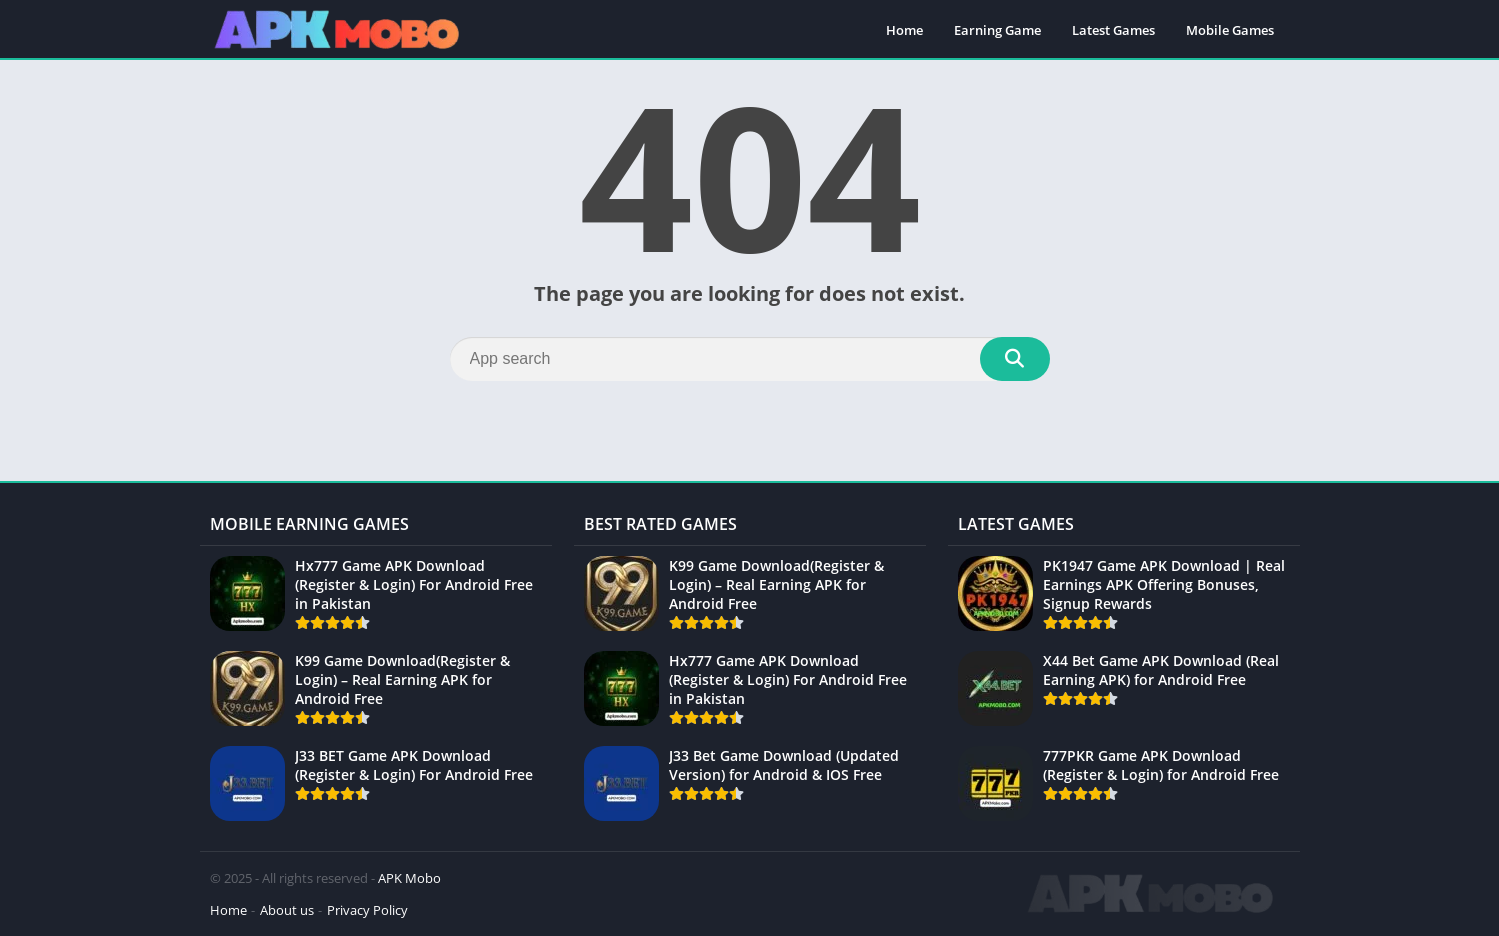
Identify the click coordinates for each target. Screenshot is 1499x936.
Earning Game (997, 30)
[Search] (750, 359)
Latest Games (1113, 30)
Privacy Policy (367, 910)
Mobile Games (1230, 30)
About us (287, 910)
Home (904, 30)
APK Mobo (409, 878)
